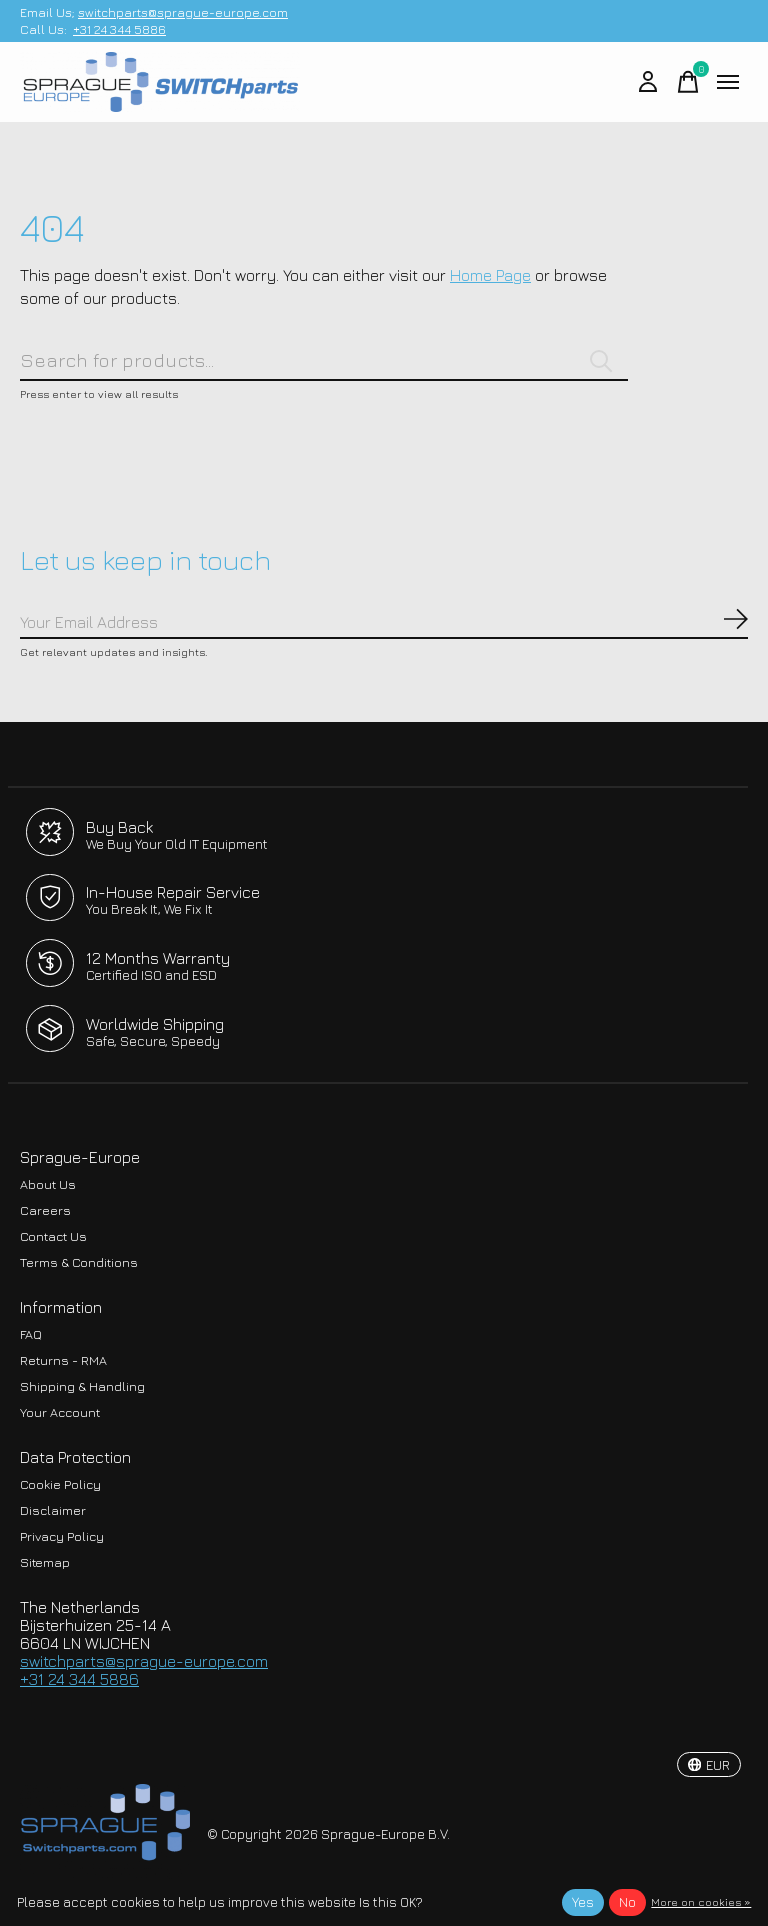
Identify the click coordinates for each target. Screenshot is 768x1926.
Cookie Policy (60, 1484)
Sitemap (45, 1562)
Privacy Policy (62, 1536)
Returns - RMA (63, 1360)
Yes (583, 1902)
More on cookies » (701, 1901)
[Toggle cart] (688, 82)
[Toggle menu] (728, 82)
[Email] (384, 623)
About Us (48, 1184)
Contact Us (53, 1236)
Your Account (60, 1412)
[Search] (324, 360)
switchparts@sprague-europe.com (183, 12)
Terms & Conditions (79, 1262)
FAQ (31, 1334)
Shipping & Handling (82, 1386)
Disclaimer (53, 1510)
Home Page (490, 275)
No (627, 1902)
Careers (45, 1210)
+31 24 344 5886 (119, 29)
